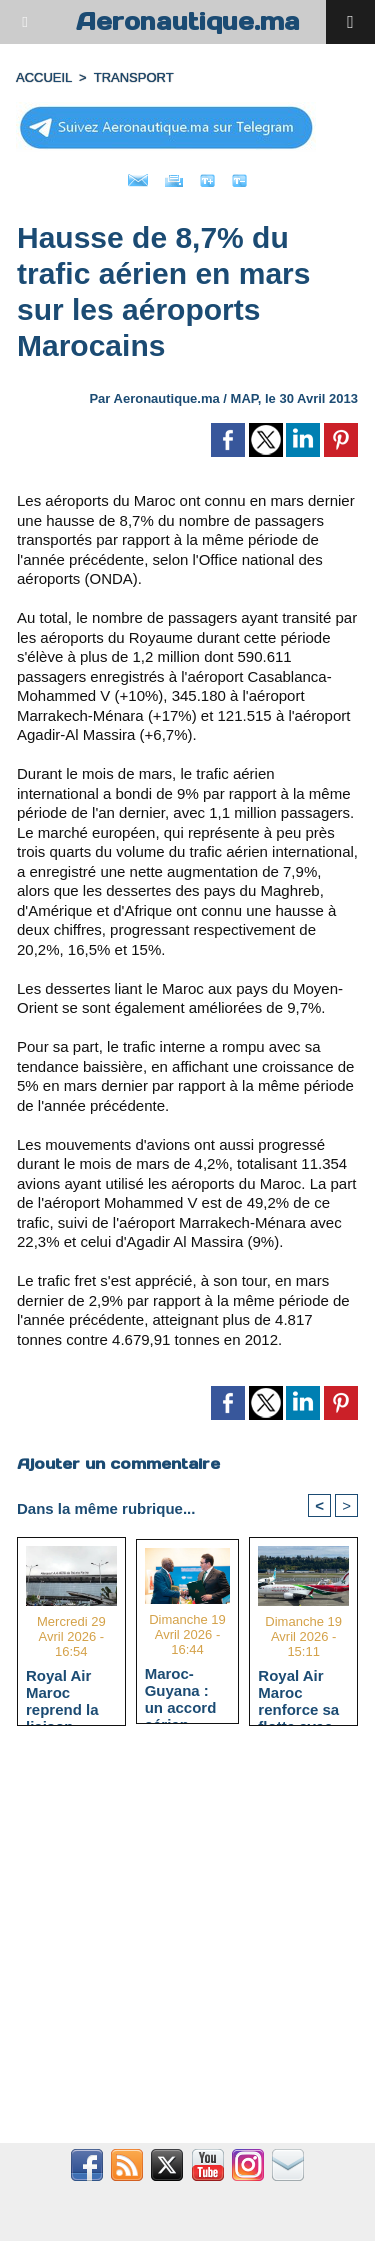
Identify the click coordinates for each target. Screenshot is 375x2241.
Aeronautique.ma (188, 21)
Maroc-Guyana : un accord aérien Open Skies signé (186, 1690)
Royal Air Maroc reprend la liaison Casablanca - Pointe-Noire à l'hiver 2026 (67, 1692)
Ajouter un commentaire (118, 1463)
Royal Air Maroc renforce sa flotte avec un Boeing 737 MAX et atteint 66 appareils (298, 1692)
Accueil (44, 77)
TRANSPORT (134, 77)
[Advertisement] (177, 1945)
